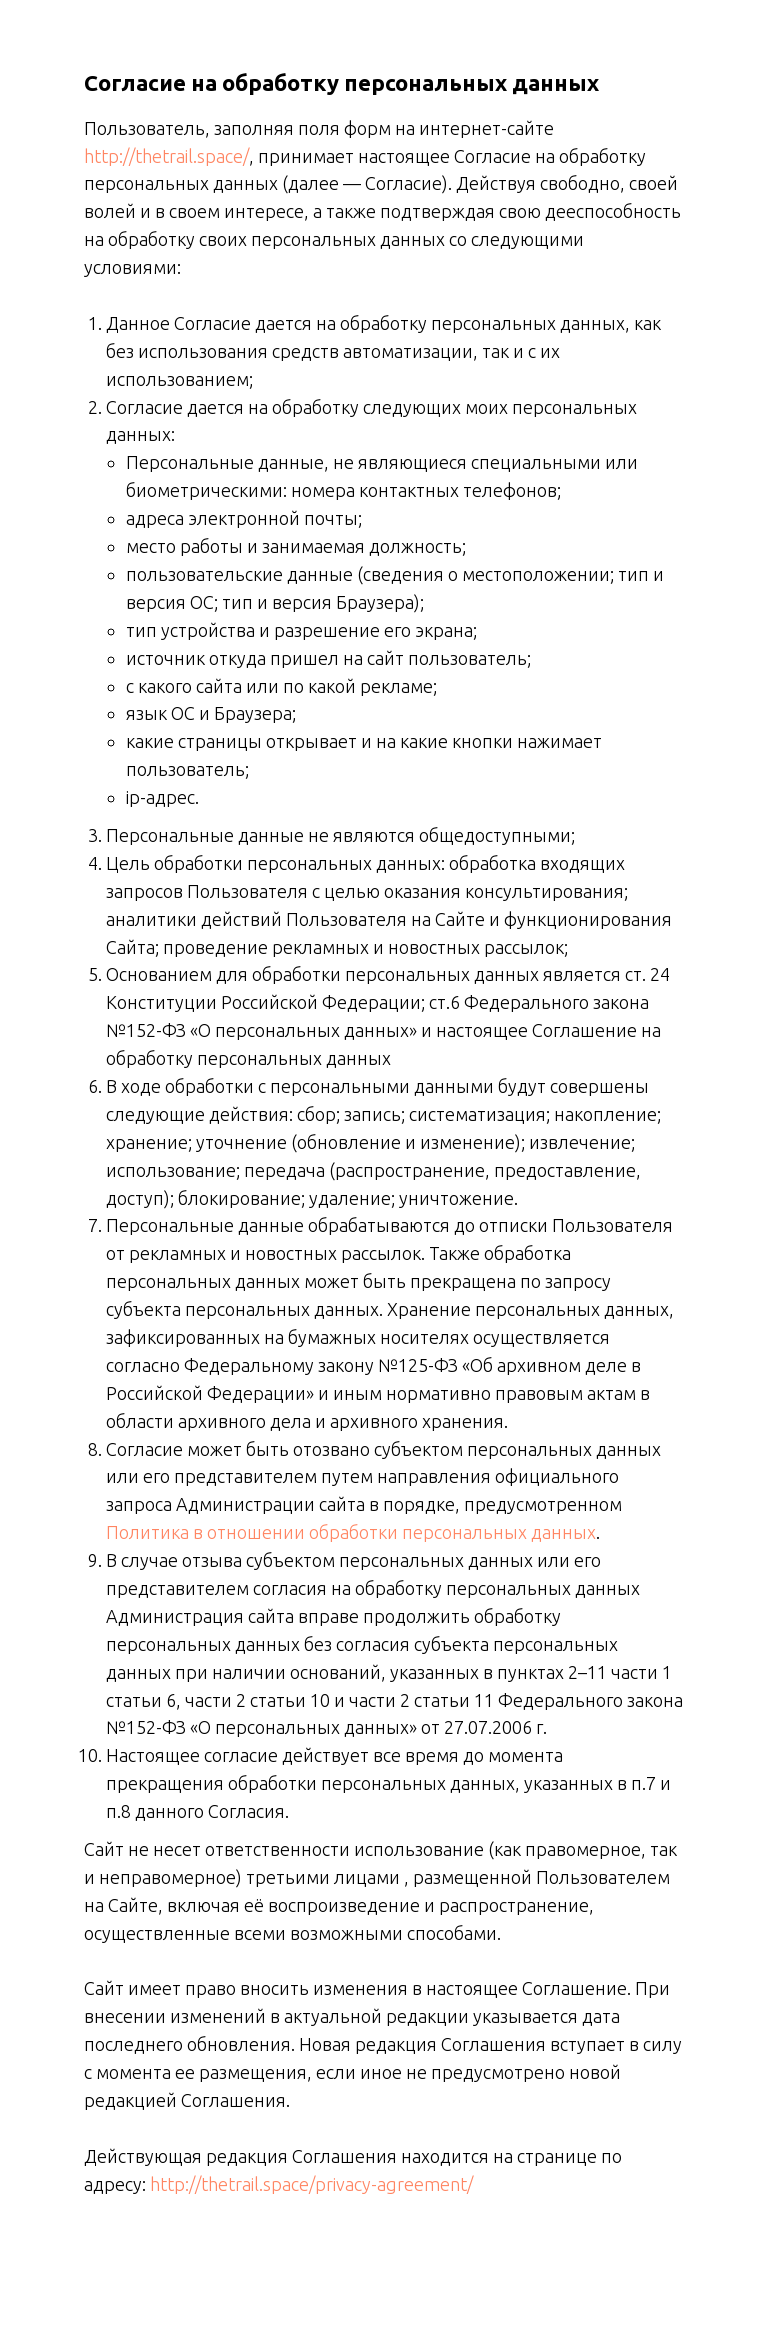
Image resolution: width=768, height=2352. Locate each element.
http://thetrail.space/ (166, 156)
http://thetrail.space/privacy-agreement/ (311, 2184)
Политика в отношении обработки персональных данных (351, 1532)
